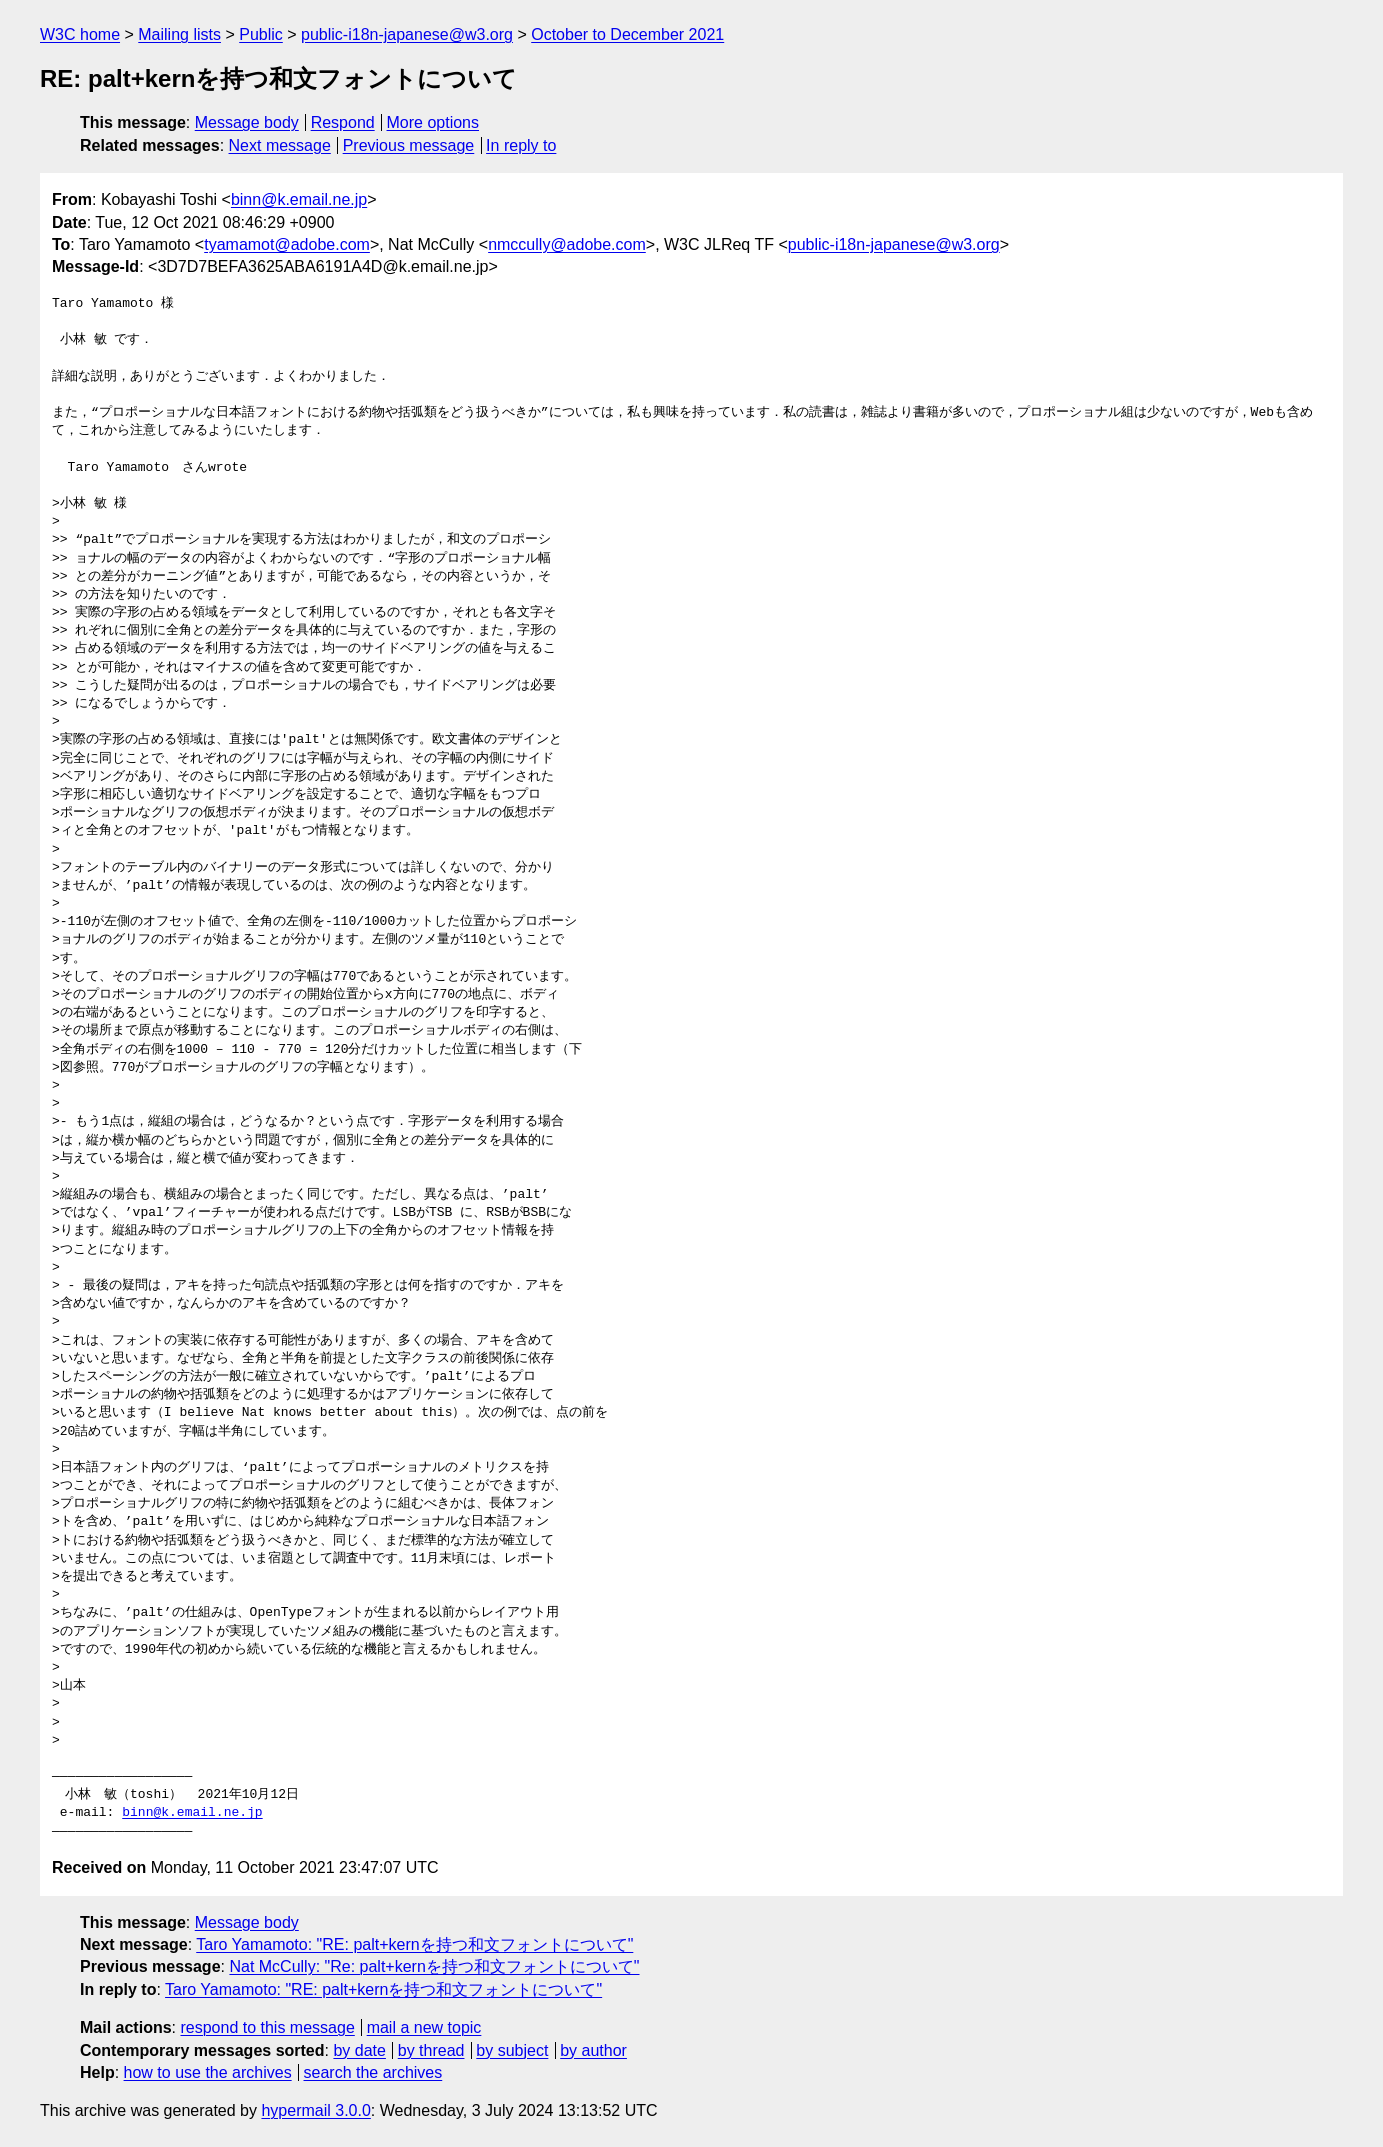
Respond (343, 122)
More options (433, 122)
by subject (512, 2050)
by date (359, 2050)
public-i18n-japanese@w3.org (407, 34)
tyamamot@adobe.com (287, 244)
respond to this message (267, 2027)
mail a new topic (424, 2027)
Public (261, 34)
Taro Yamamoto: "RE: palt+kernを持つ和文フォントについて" (414, 1944)
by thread (431, 2050)
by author (593, 2050)
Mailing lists (179, 34)
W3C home (80, 34)
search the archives (373, 2072)
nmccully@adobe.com (567, 244)
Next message (280, 145)
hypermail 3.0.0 (315, 2110)
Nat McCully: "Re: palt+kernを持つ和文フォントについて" (434, 1966)
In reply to (521, 145)
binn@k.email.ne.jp (299, 199)
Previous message (409, 145)
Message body (247, 122)
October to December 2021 (627, 34)
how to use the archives (208, 2072)
